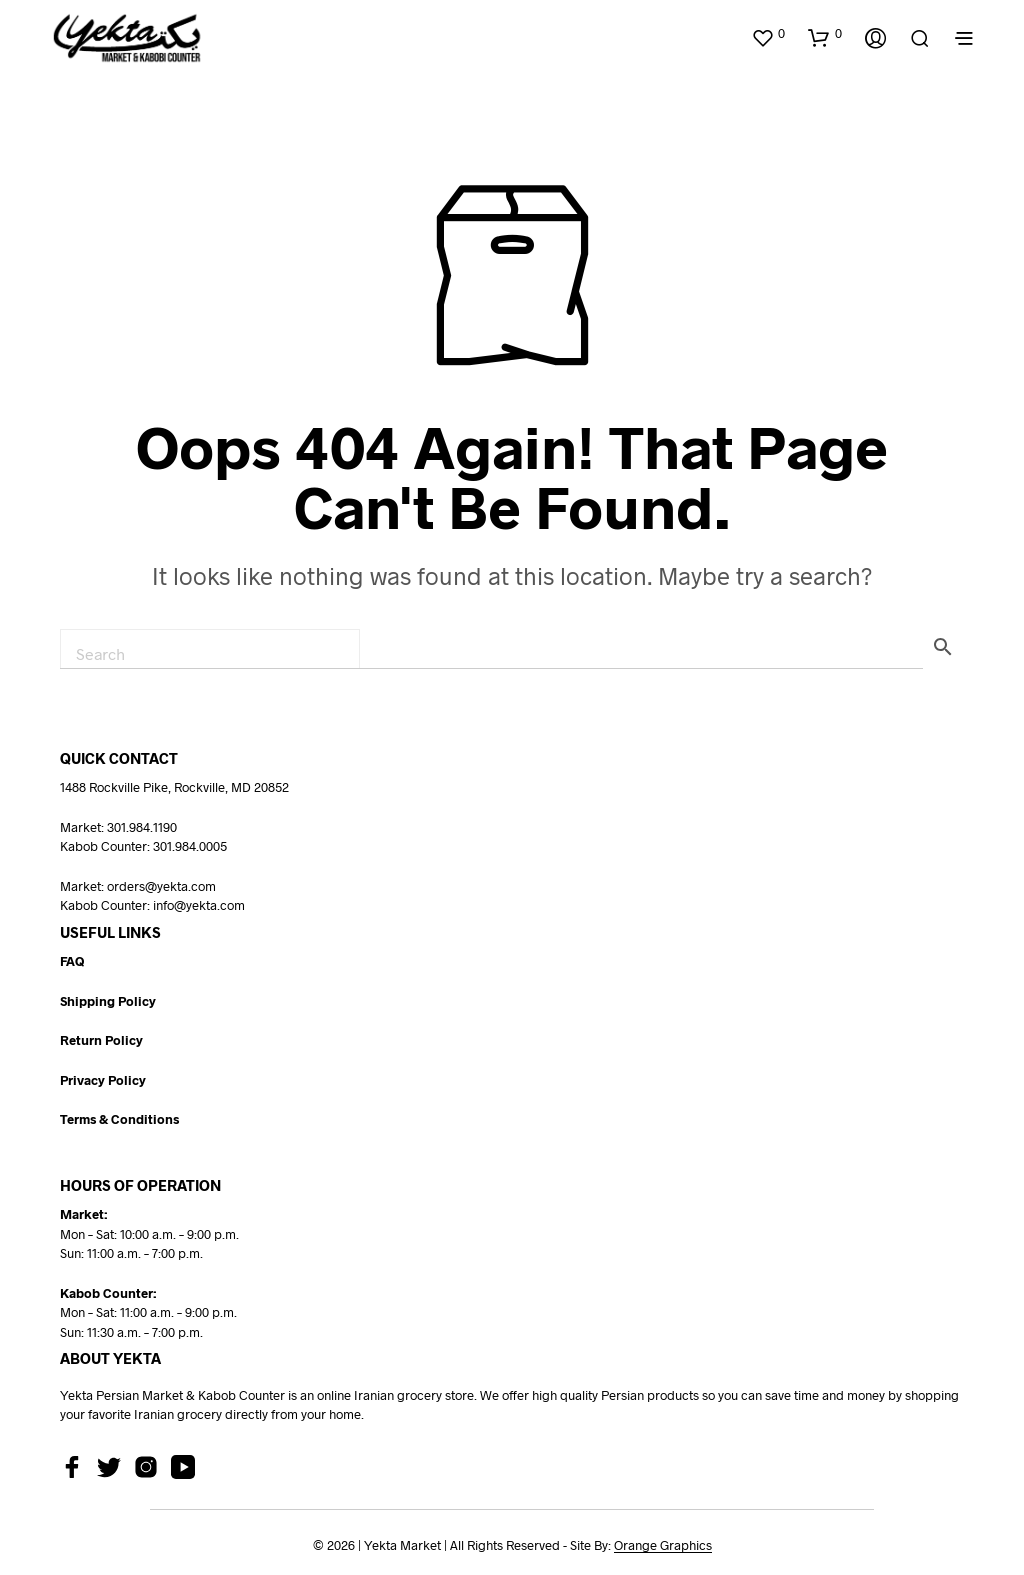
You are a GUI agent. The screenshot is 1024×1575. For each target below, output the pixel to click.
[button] (768, 34)
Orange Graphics (663, 1545)
